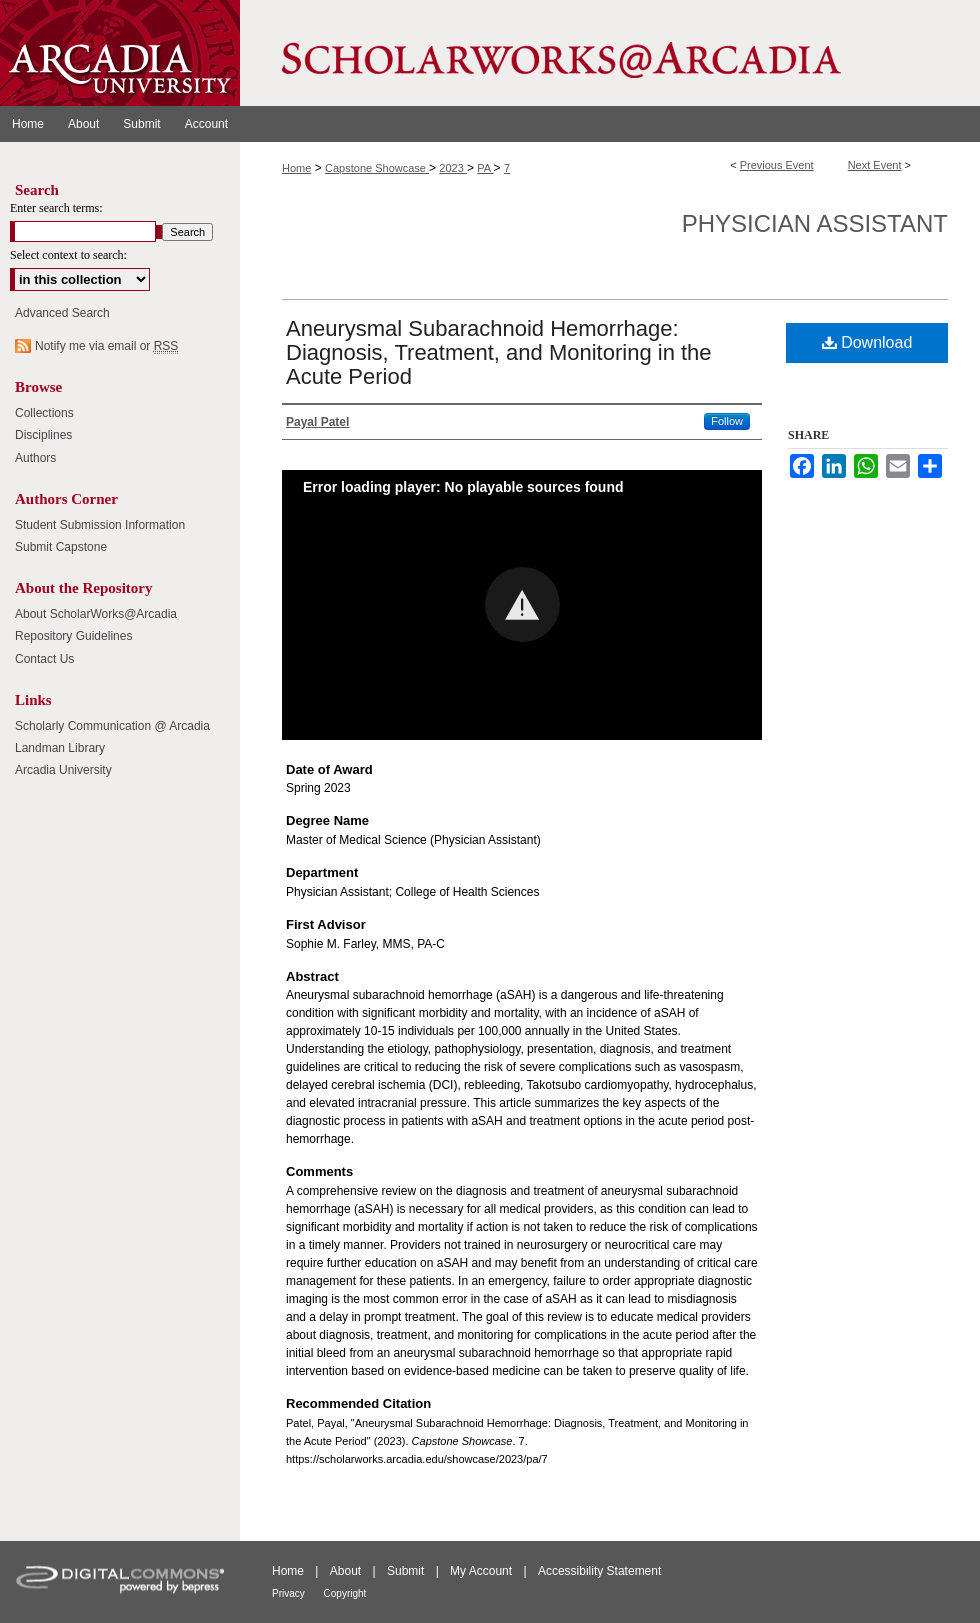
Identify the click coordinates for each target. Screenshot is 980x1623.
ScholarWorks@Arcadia (610, 53)
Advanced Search (62, 313)
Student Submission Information (100, 525)
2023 (453, 168)
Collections (44, 413)
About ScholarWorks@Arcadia (96, 614)
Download (867, 342)
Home (296, 168)
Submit (407, 1571)
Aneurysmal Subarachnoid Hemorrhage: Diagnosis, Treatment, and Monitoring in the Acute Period (499, 352)
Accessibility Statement (599, 1571)
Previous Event (777, 165)
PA (485, 168)
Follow (727, 421)
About (347, 1571)
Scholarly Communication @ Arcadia (112, 726)
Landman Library (60, 748)
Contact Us (44, 659)
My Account (482, 1571)
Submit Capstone (61, 547)
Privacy (290, 1593)
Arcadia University (63, 770)
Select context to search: (68, 255)
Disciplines (43, 435)
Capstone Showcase (377, 168)
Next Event (875, 165)
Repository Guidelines (73, 636)
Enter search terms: (56, 208)
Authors (35, 458)
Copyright (345, 1593)
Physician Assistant (815, 223)
